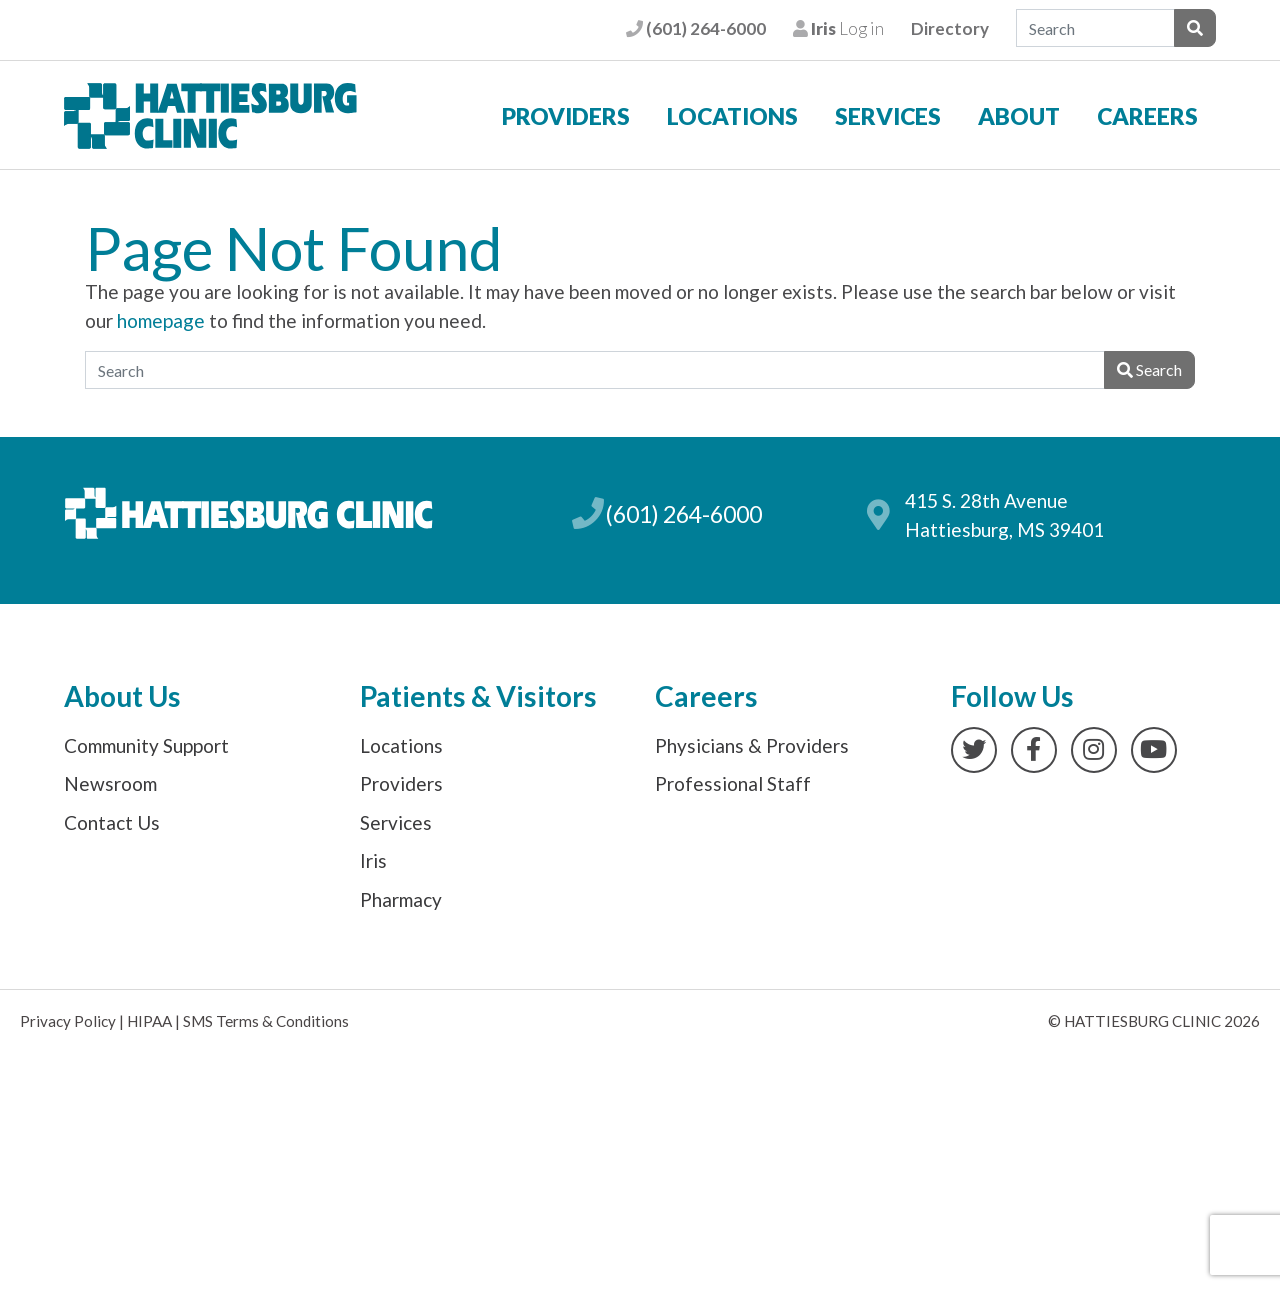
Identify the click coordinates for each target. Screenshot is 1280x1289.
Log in (838, 28)
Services (888, 116)
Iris (373, 860)
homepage (161, 320)
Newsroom (110, 783)
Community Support (146, 745)
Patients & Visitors (478, 696)
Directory (950, 28)
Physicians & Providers (752, 745)
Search (1149, 369)
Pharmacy (401, 899)
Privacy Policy (68, 1021)
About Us (122, 696)
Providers (566, 116)
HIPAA (149, 1021)
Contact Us (112, 822)
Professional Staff (733, 783)
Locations (732, 116)
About (1019, 116)
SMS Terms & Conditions (266, 1021)
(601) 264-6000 (696, 28)
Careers (1147, 116)
